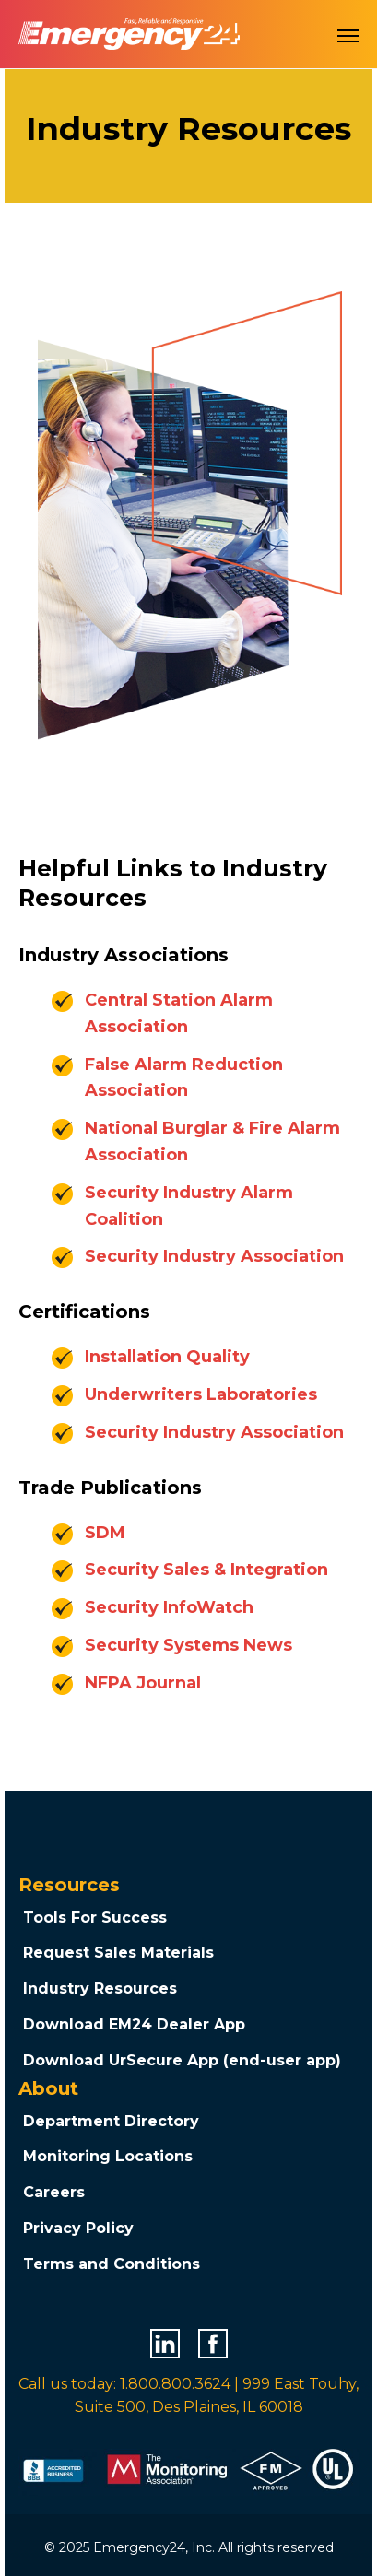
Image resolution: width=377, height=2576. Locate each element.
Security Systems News (188, 1645)
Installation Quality (167, 1357)
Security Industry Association (214, 1256)
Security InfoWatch (169, 1607)
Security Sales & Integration (206, 1569)
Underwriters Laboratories (201, 1394)
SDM (105, 1533)
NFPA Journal (143, 1683)
